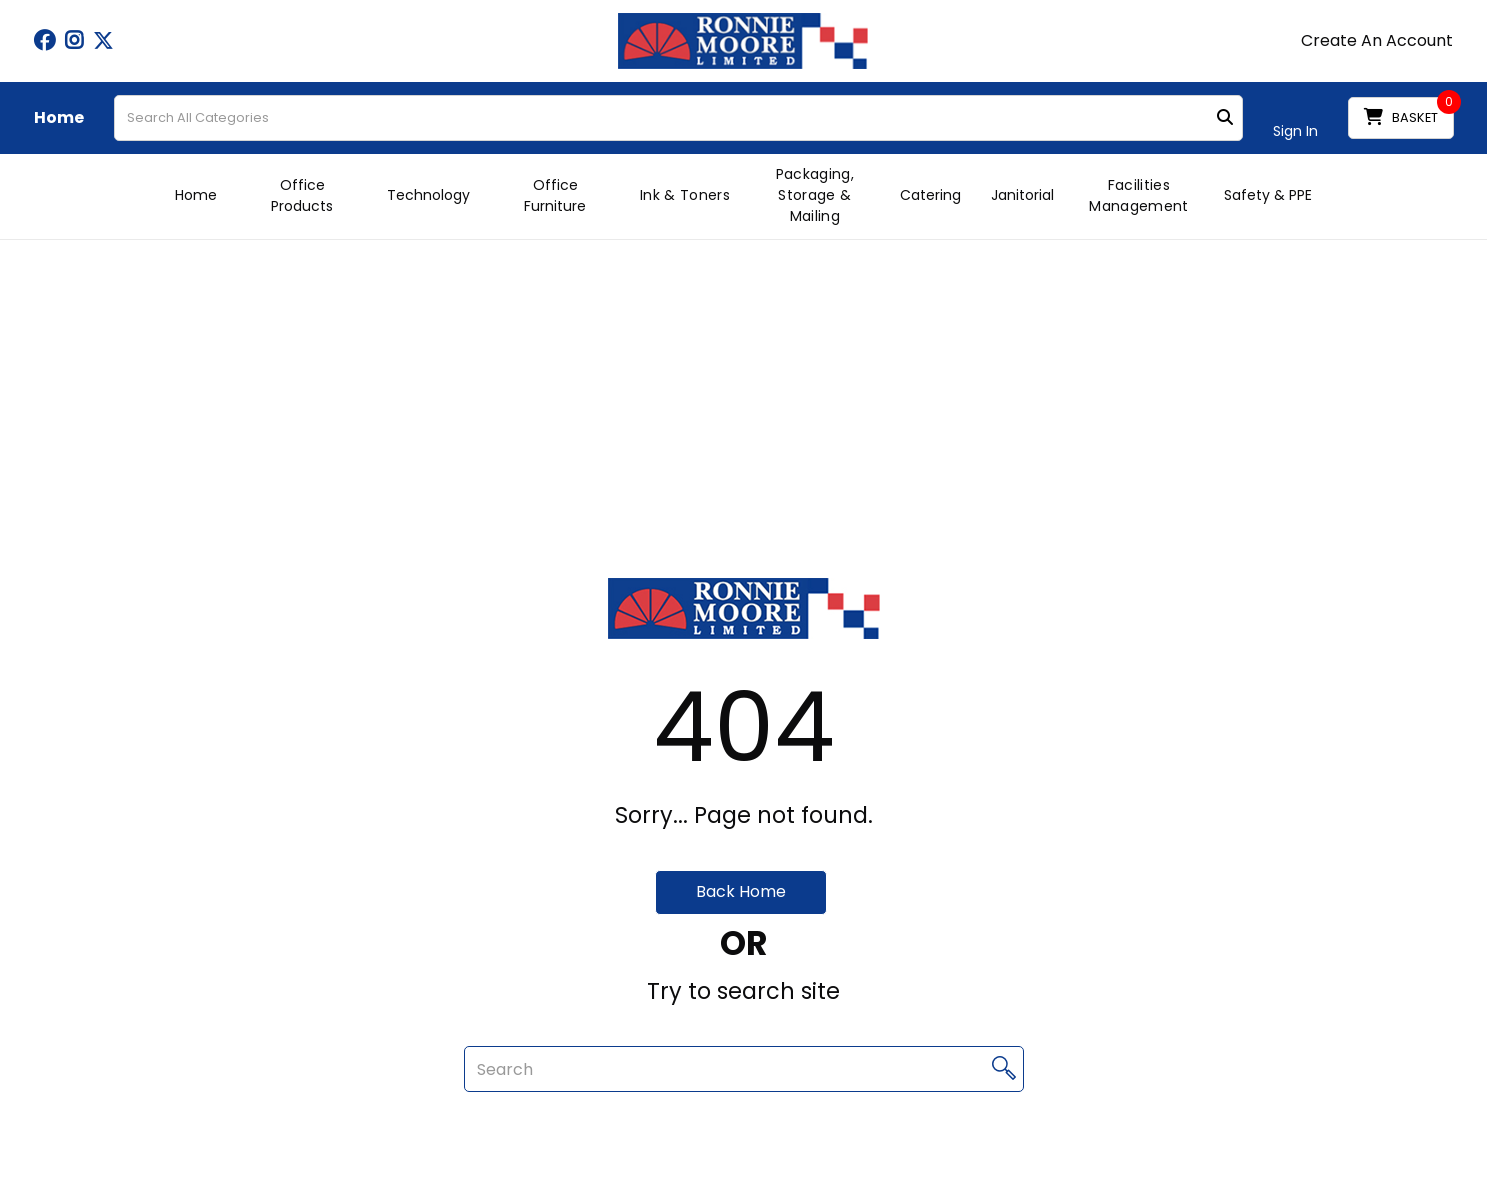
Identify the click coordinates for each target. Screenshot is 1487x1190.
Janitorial (1022, 195)
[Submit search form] (1225, 118)
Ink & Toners (685, 195)
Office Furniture (555, 195)
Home (59, 118)
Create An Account (1377, 41)
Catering (930, 195)
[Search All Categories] (678, 118)
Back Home (741, 891)
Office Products (302, 195)
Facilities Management (1138, 195)
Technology (428, 195)
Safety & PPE (1268, 195)
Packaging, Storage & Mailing (815, 195)
